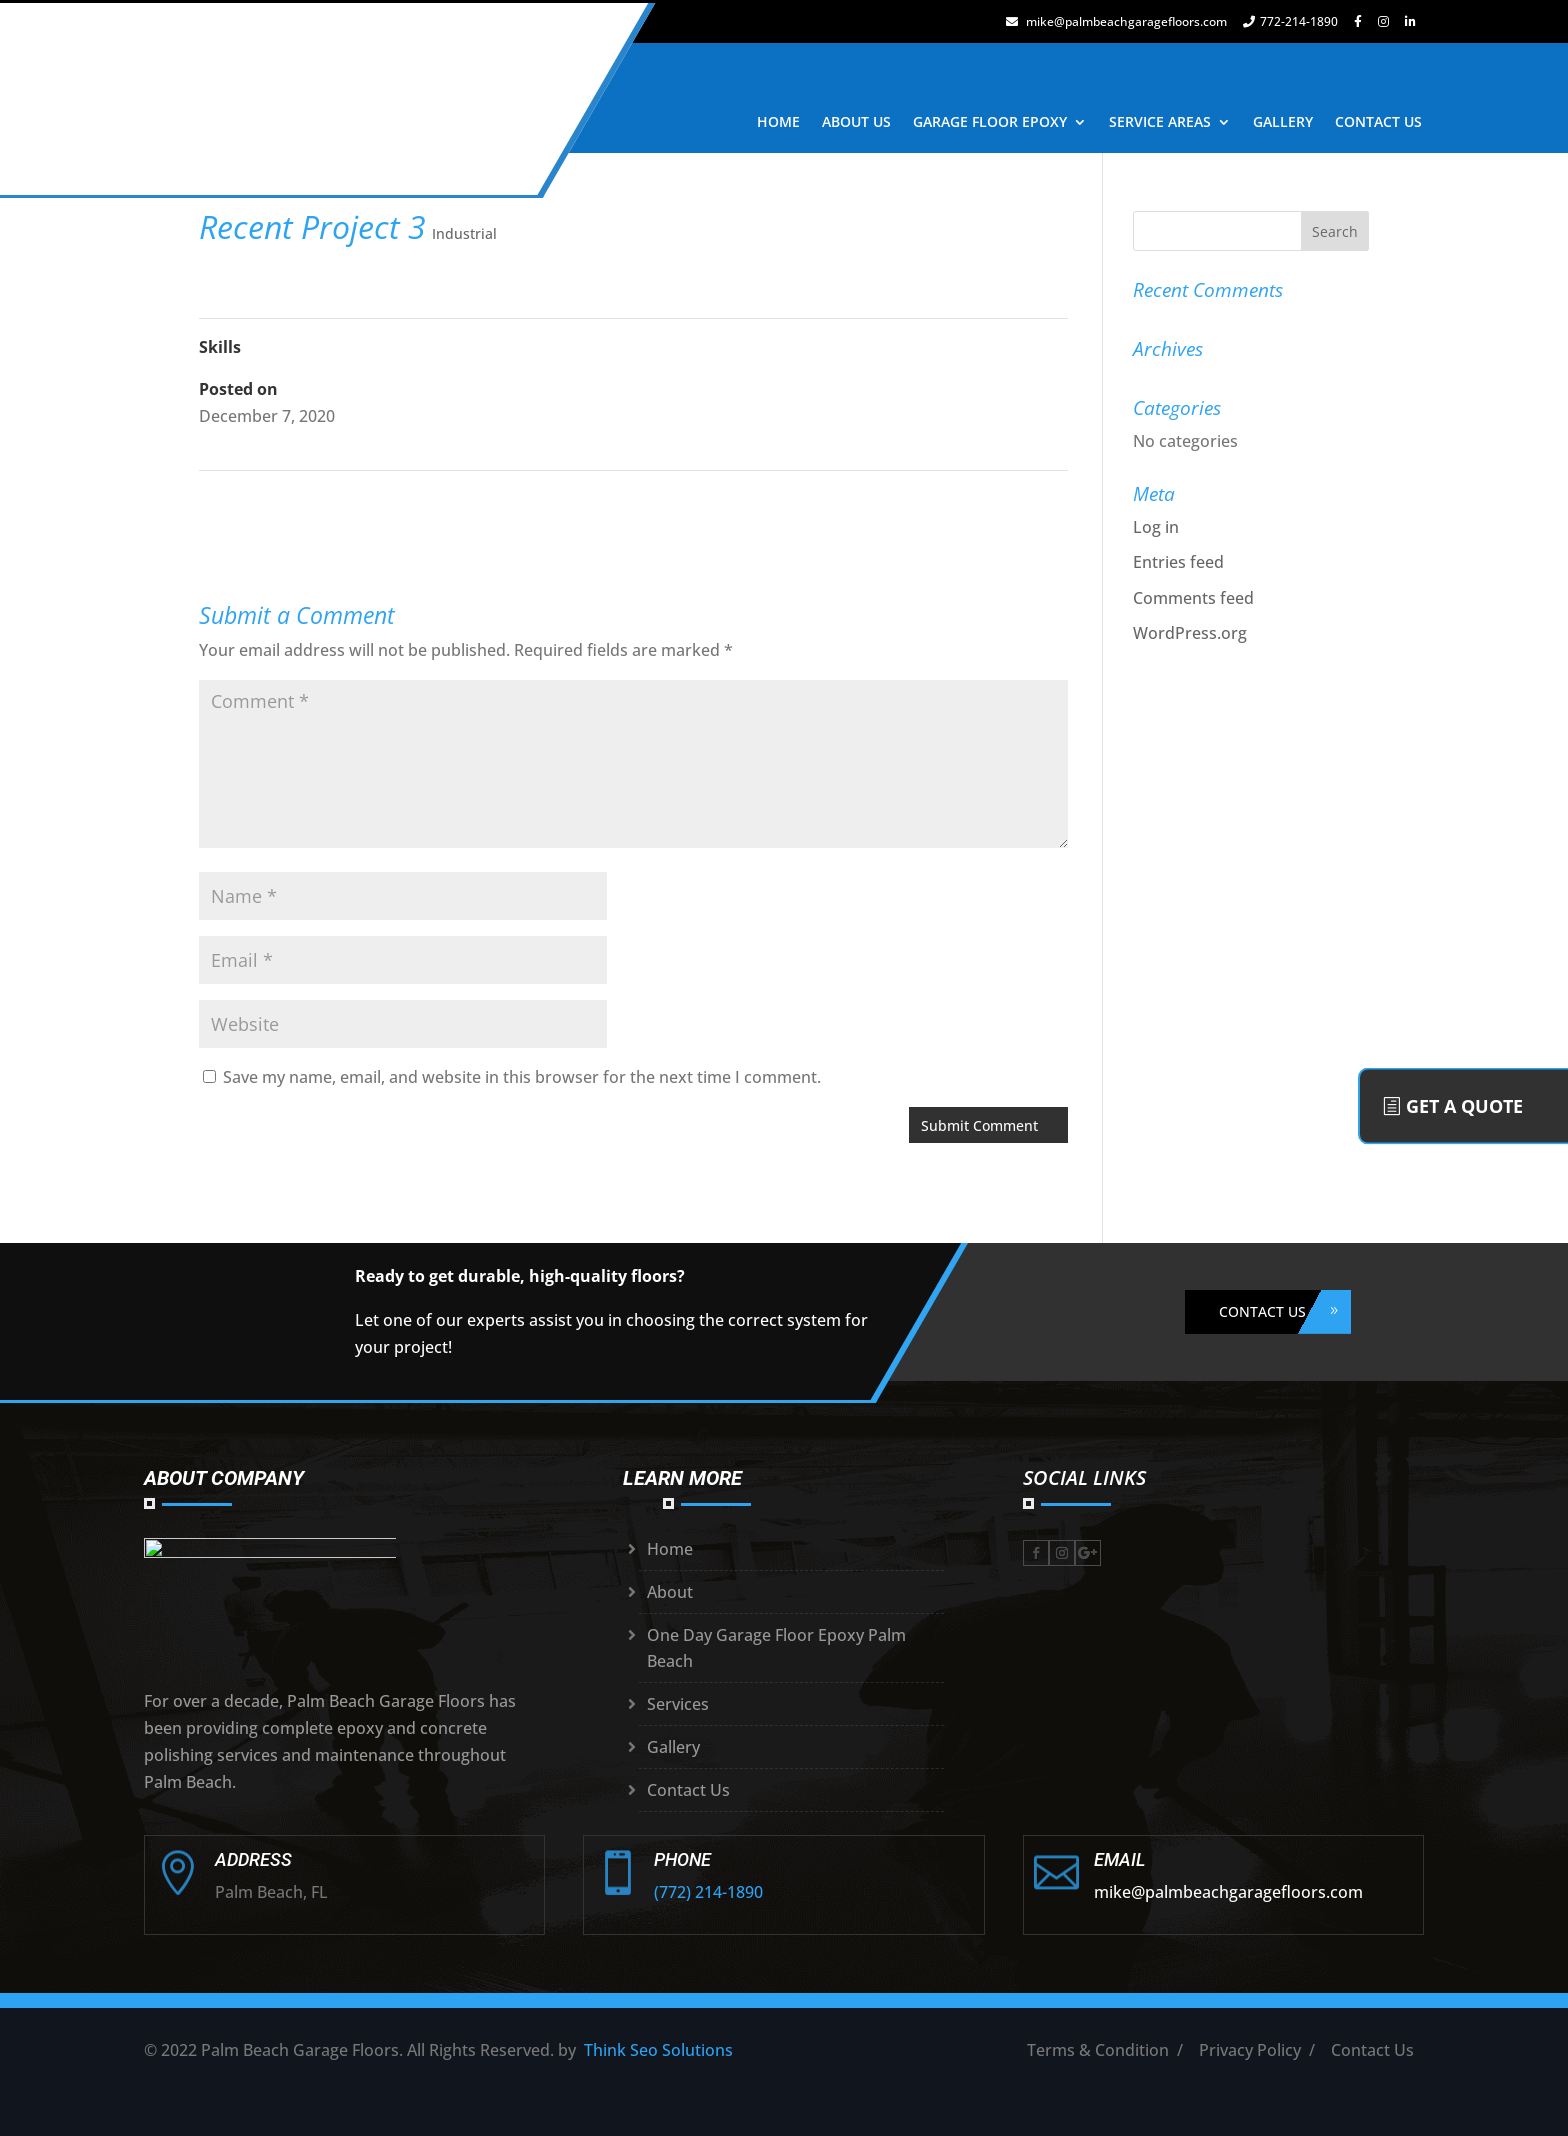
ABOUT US (856, 121)
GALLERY (1283, 121)
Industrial (464, 233)
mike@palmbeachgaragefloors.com (1116, 21)
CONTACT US (1378, 121)
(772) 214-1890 (708, 1892)
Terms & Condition (1098, 2050)
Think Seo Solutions (658, 2050)
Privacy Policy (1250, 2050)
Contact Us (688, 1790)
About (670, 1592)
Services (678, 1704)
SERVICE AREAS (1160, 121)
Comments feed (1193, 598)
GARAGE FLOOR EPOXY (990, 121)
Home (670, 1549)
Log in (1156, 527)
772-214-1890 (1290, 21)
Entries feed (1178, 562)
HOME (778, 121)
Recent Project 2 (262, 498)
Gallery (673, 1747)
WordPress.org (1190, 633)
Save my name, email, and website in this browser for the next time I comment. (522, 1077)
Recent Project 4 (1005, 498)
